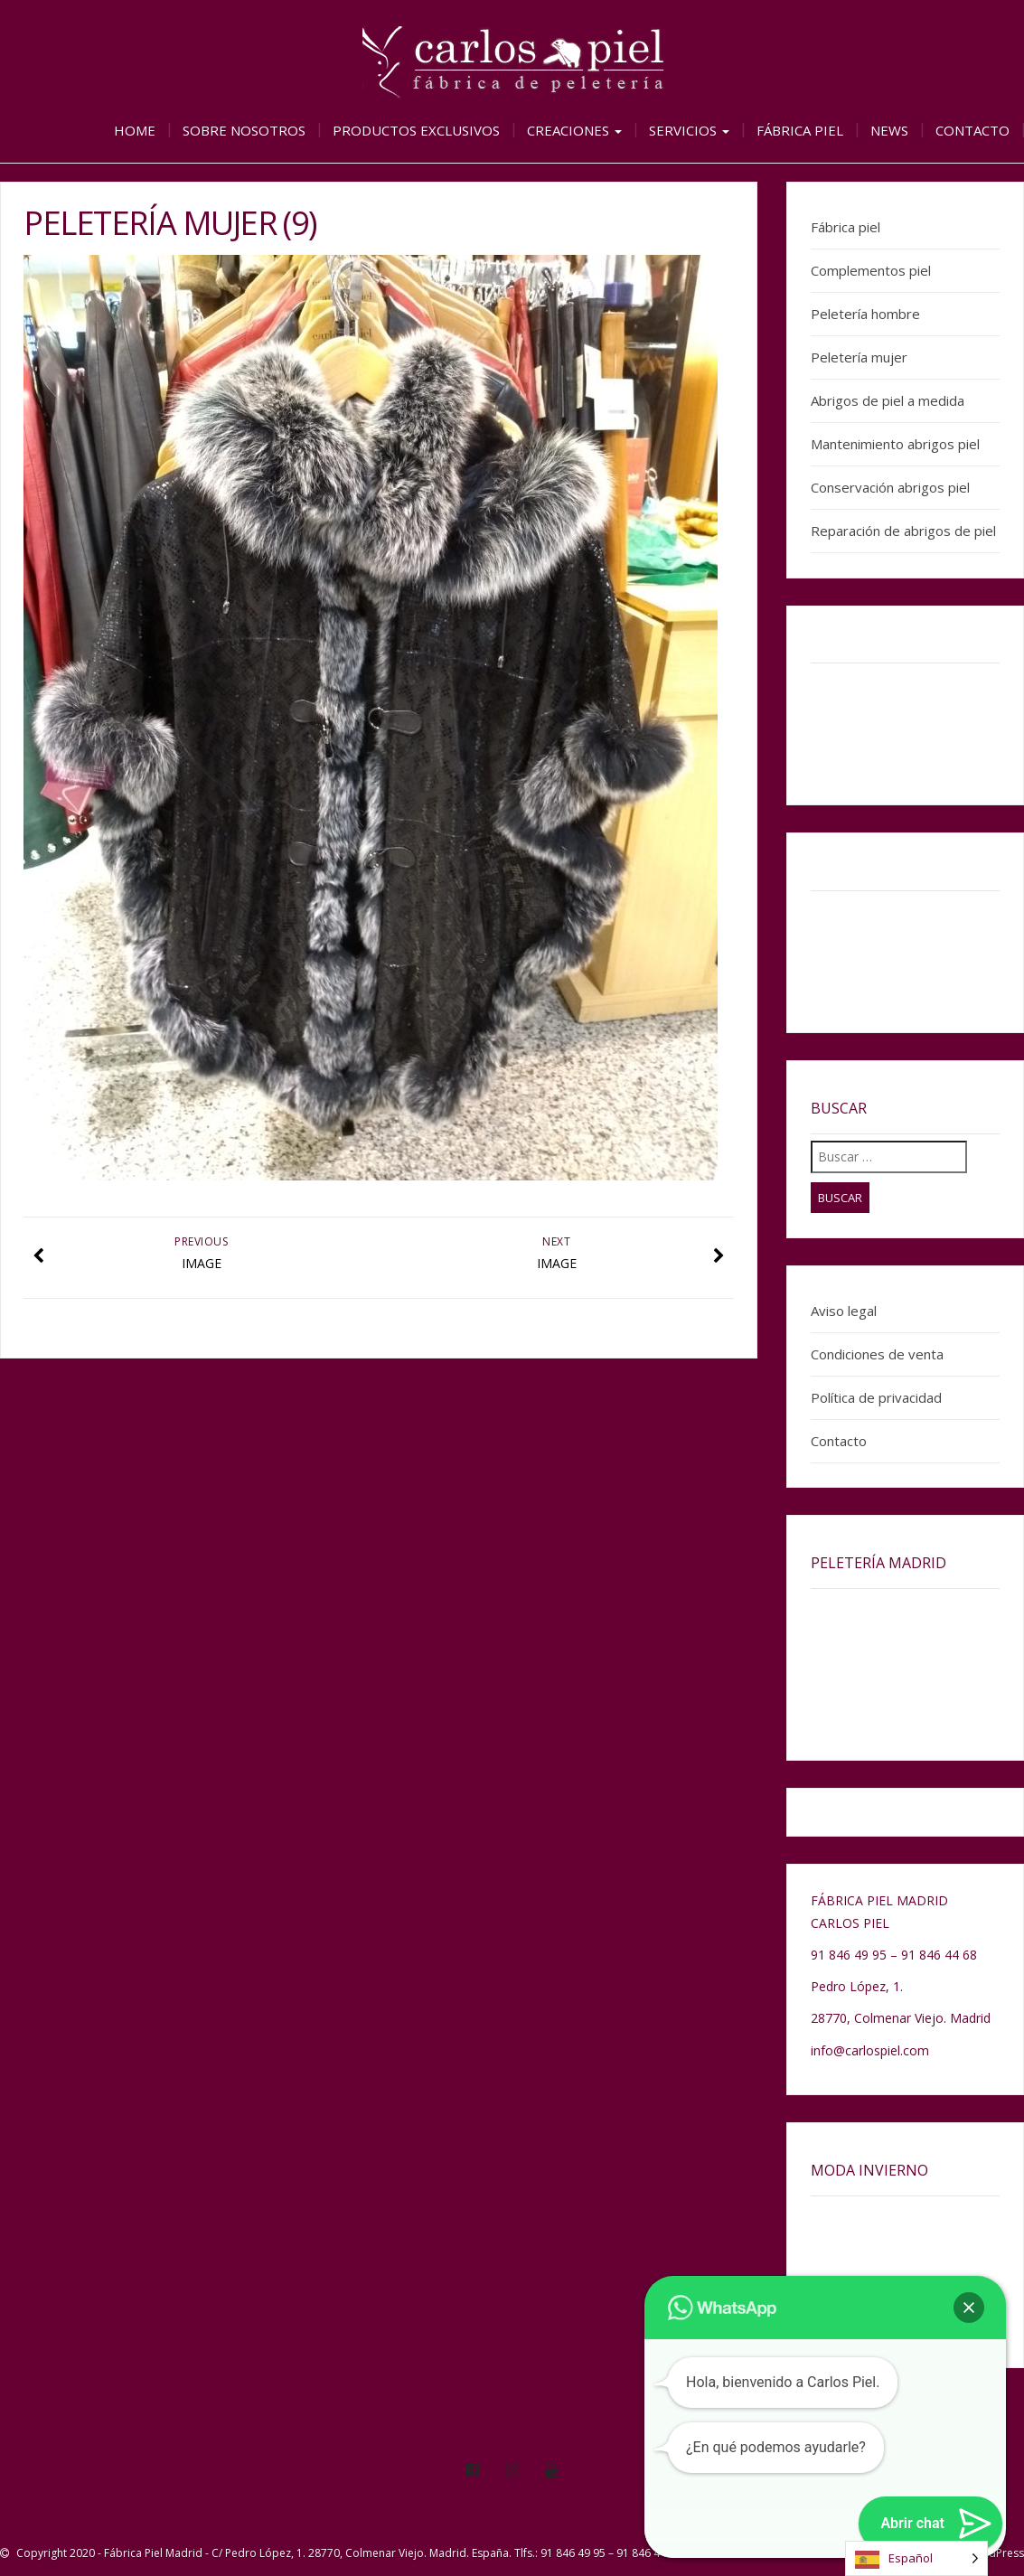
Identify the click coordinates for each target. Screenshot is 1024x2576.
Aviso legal (844, 1311)
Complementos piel (871, 270)
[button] (969, 2307)
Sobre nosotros (244, 130)
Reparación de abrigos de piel (903, 531)
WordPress (995, 2553)
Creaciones (574, 130)
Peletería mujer (859, 357)
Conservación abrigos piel (890, 487)
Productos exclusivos (416, 130)
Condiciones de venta (877, 1354)
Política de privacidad (876, 1397)
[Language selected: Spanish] (916, 2558)
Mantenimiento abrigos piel (895, 444)
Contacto (972, 130)
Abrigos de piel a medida (887, 400)
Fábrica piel (799, 130)
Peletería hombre (865, 314)
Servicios (689, 130)
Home (134, 130)
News (889, 130)
